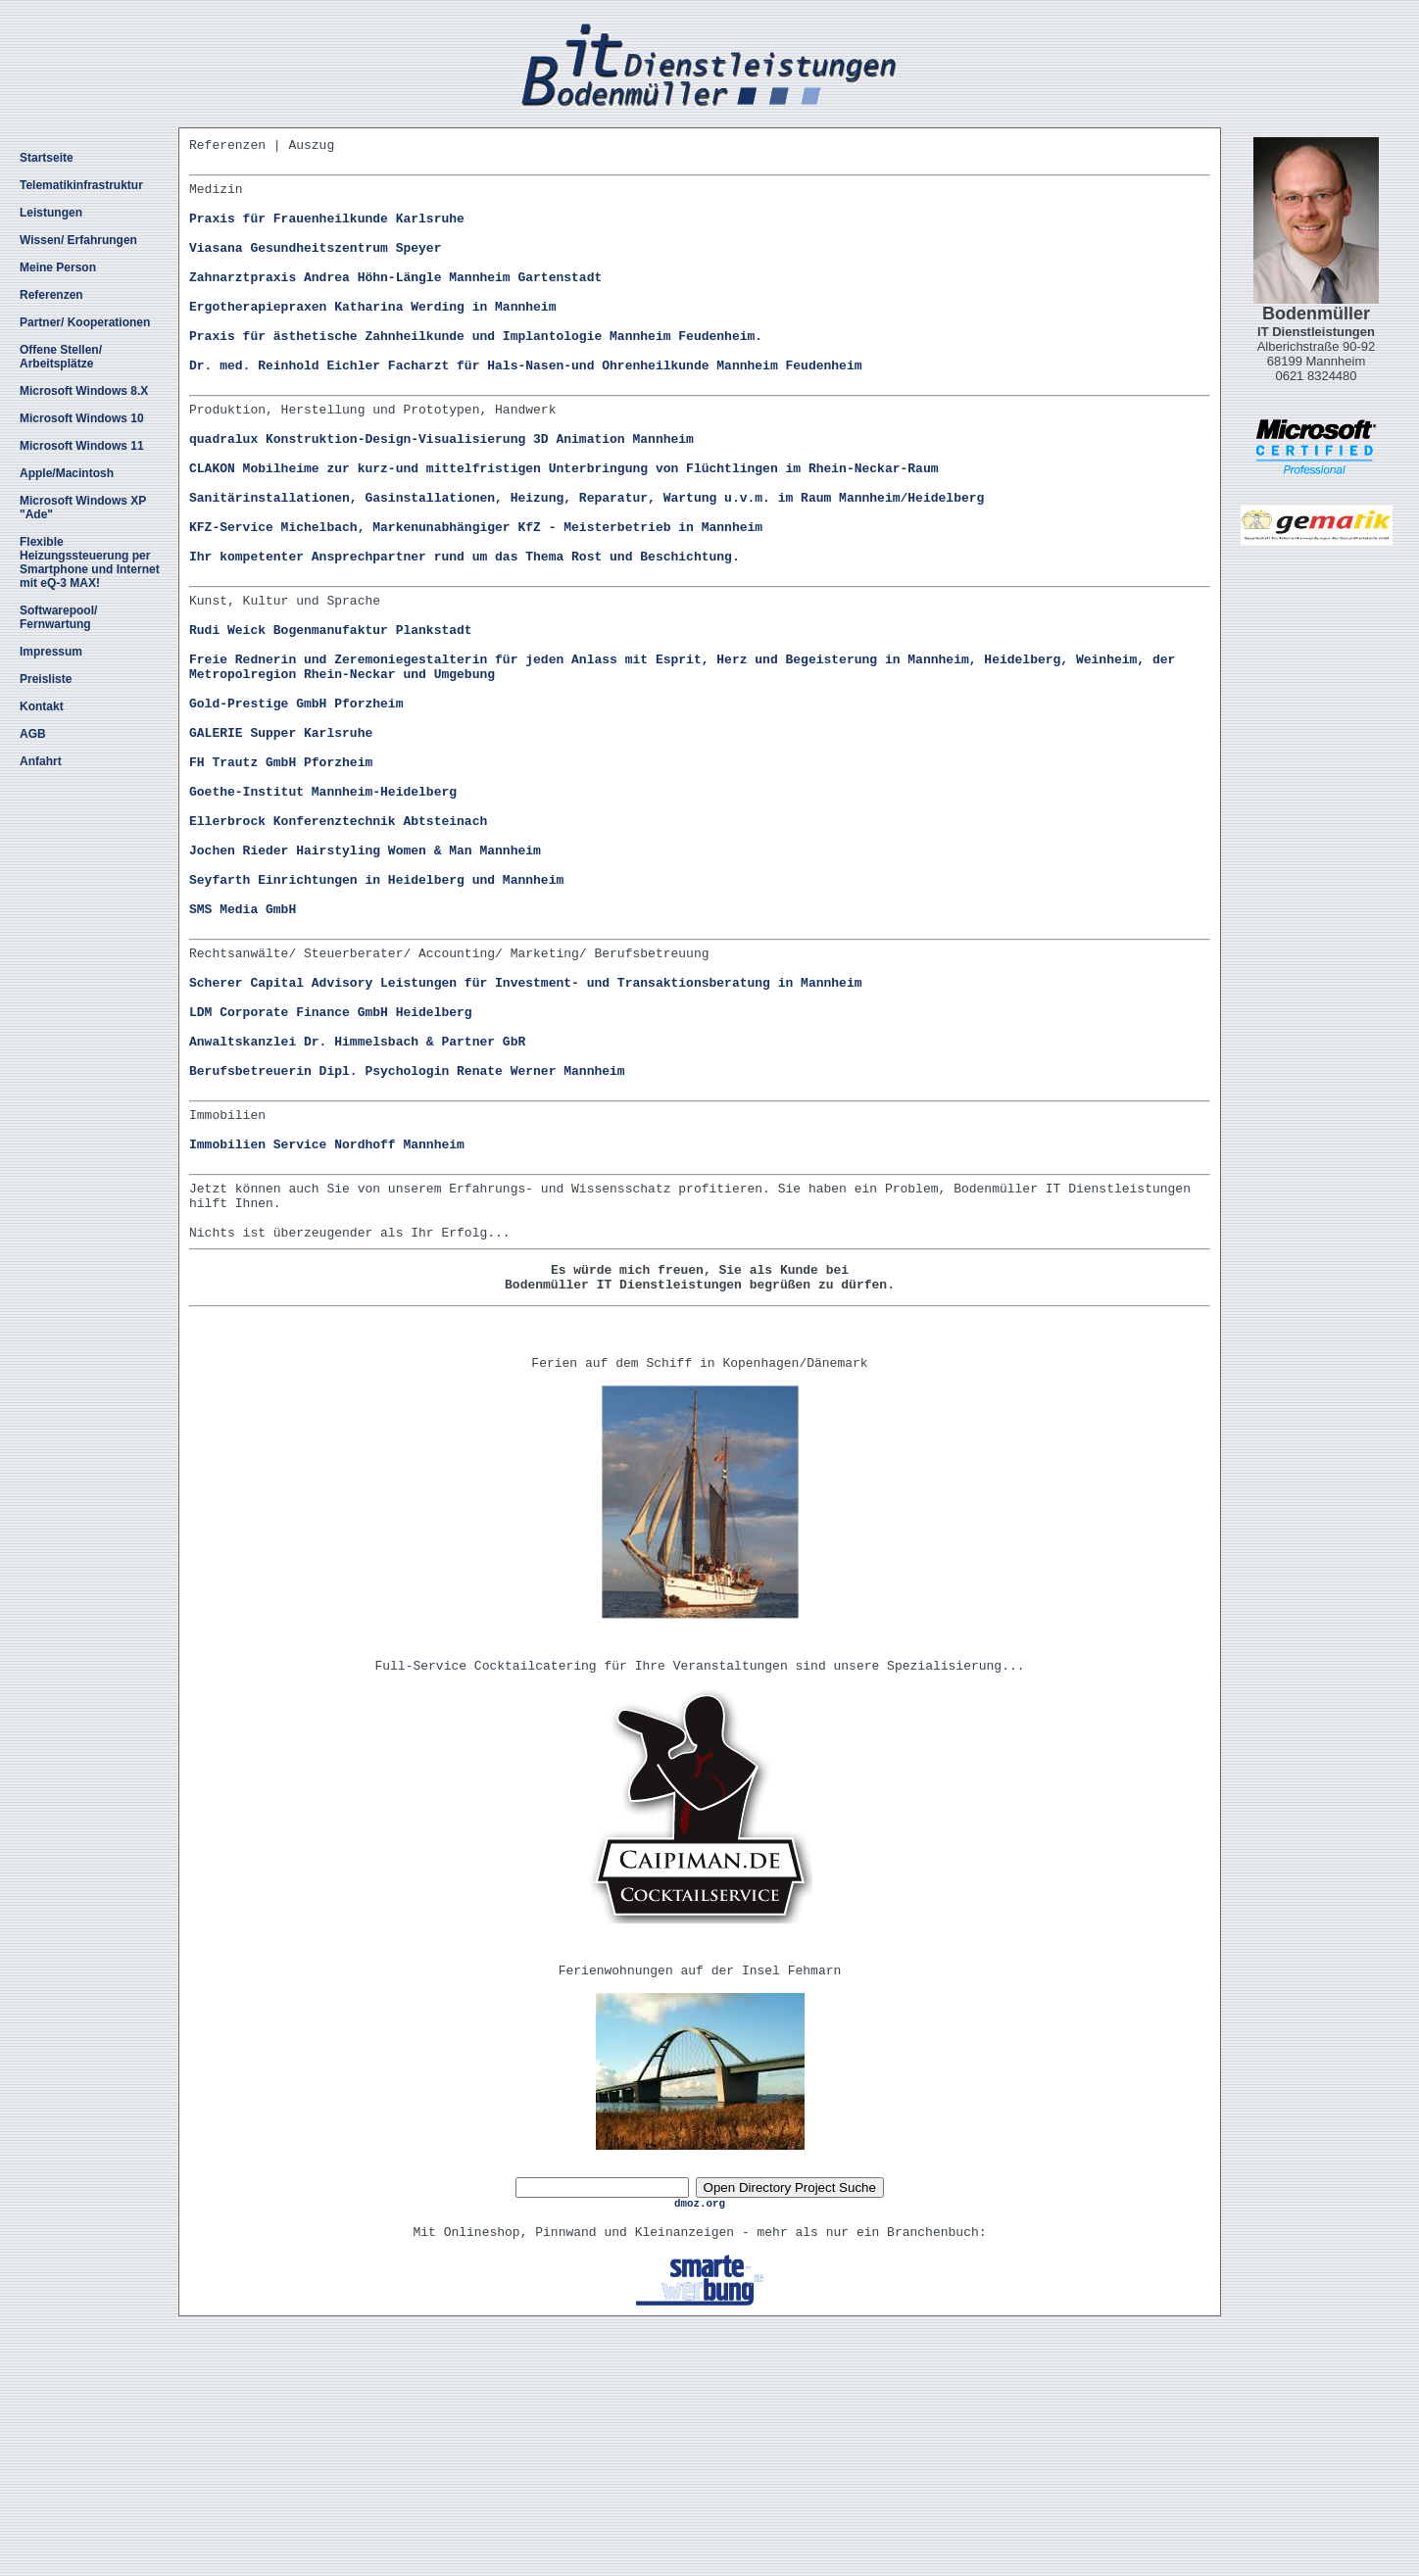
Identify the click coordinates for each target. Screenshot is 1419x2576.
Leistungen (51, 212)
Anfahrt (41, 761)
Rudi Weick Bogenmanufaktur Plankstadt (330, 720)
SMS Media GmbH (242, 1055)
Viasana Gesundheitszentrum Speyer (315, 267)
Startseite (46, 158)
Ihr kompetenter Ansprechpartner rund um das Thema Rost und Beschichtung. (464, 635)
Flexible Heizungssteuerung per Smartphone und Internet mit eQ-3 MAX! (90, 562)
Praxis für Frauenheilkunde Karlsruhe (327, 232)
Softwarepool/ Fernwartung (58, 617)
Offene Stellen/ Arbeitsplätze (61, 356)
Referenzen (51, 295)
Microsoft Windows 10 (82, 418)
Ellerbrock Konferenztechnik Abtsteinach (338, 949)
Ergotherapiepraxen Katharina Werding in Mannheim (372, 338)
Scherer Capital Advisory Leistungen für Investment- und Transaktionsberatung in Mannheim (525, 1140)
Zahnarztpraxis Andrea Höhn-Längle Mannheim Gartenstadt (395, 303)
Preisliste (46, 679)
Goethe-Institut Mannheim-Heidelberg (323, 914)
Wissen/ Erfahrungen (78, 240)
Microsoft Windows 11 (82, 446)
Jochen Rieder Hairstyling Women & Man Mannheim (365, 985)
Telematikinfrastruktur (81, 185)
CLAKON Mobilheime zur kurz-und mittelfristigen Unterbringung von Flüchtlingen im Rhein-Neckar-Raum (563, 529)
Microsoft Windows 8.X (84, 391)
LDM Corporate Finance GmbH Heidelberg (330, 1176)
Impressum (51, 651)
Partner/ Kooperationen (85, 322)
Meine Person (58, 267)
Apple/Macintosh (67, 473)
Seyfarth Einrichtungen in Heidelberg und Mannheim (376, 1020)
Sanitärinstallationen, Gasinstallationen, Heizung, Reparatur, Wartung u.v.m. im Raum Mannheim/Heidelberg (586, 564)
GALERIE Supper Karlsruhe (280, 843)
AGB (33, 734)
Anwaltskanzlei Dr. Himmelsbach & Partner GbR (357, 1211)
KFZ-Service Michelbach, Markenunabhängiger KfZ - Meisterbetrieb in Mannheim (475, 599)
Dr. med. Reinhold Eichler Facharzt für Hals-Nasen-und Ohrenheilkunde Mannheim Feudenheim (525, 408)
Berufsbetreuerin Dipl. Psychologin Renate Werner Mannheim (407, 1246)
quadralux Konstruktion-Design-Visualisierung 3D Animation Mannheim (441, 494)
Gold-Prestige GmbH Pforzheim (296, 808)
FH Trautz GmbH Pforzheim (280, 879)
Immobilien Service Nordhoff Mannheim (327, 1331)
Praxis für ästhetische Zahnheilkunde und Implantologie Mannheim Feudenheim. (475, 373)
